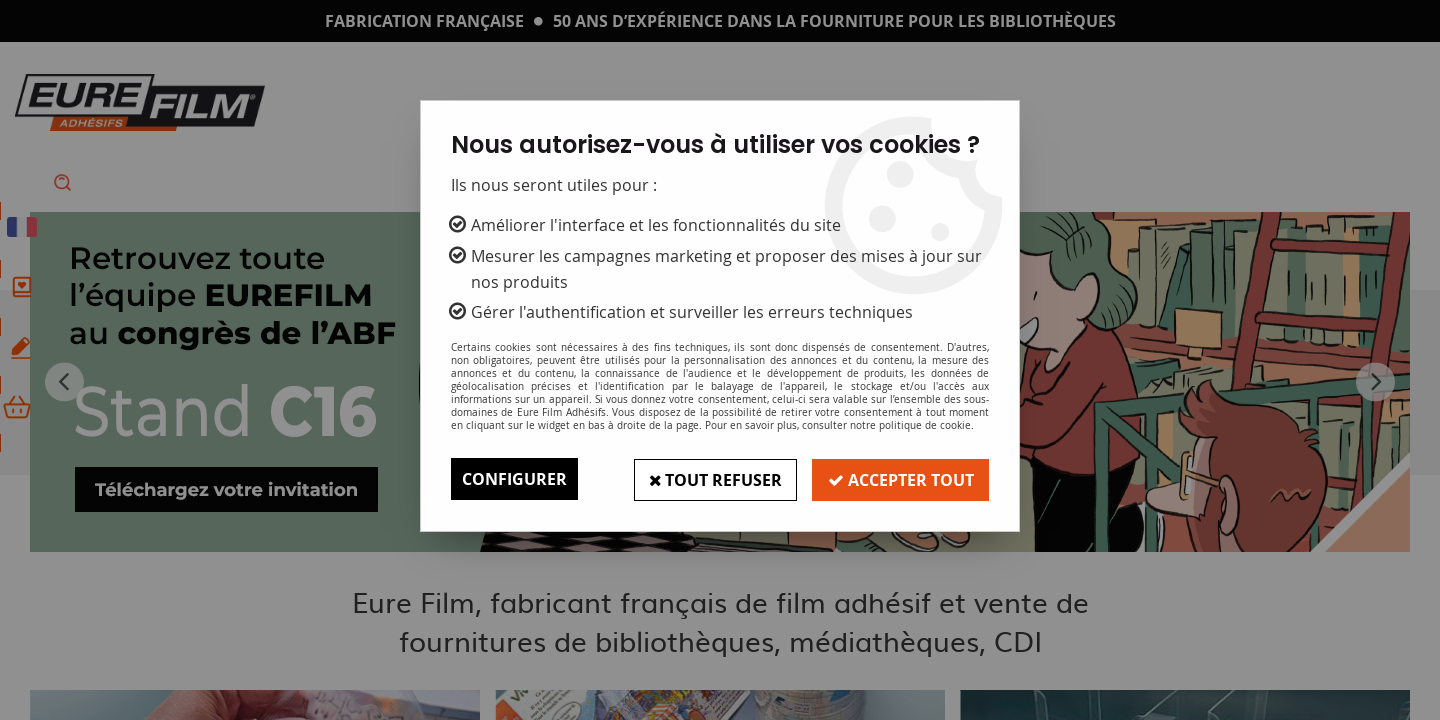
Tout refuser (713, 479)
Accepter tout (900, 479)
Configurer (514, 479)
